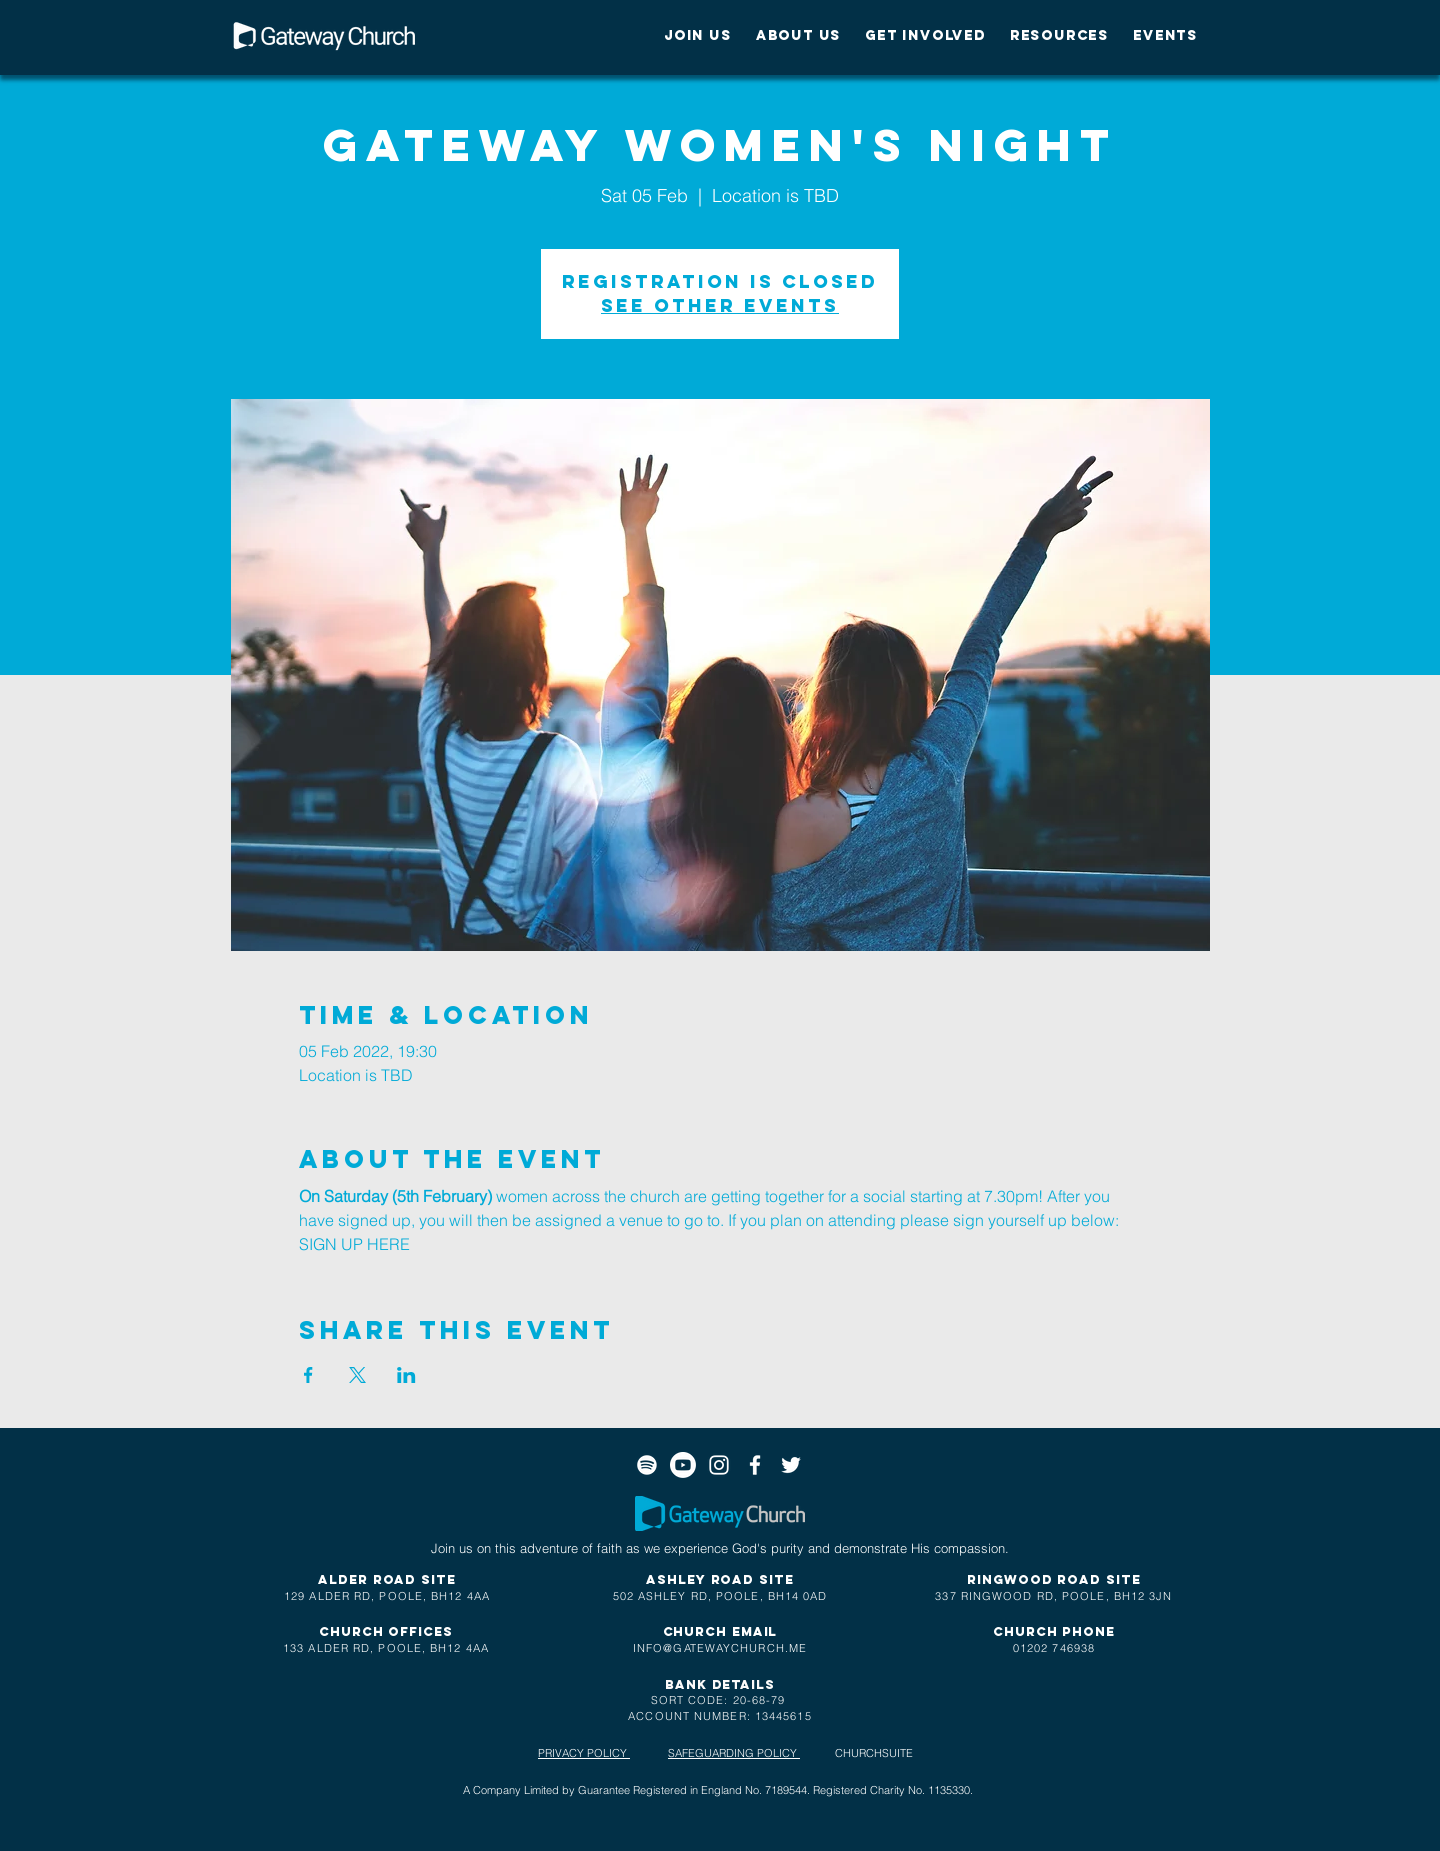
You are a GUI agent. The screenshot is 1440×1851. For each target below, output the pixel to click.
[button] (698, 36)
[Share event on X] (357, 1375)
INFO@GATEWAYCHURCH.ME (720, 1648)
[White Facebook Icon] (755, 1465)
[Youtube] (683, 1465)
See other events (720, 305)
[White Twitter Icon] (791, 1465)
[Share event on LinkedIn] (406, 1375)
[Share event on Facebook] (308, 1375)
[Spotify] (647, 1465)
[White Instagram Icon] (719, 1465)
